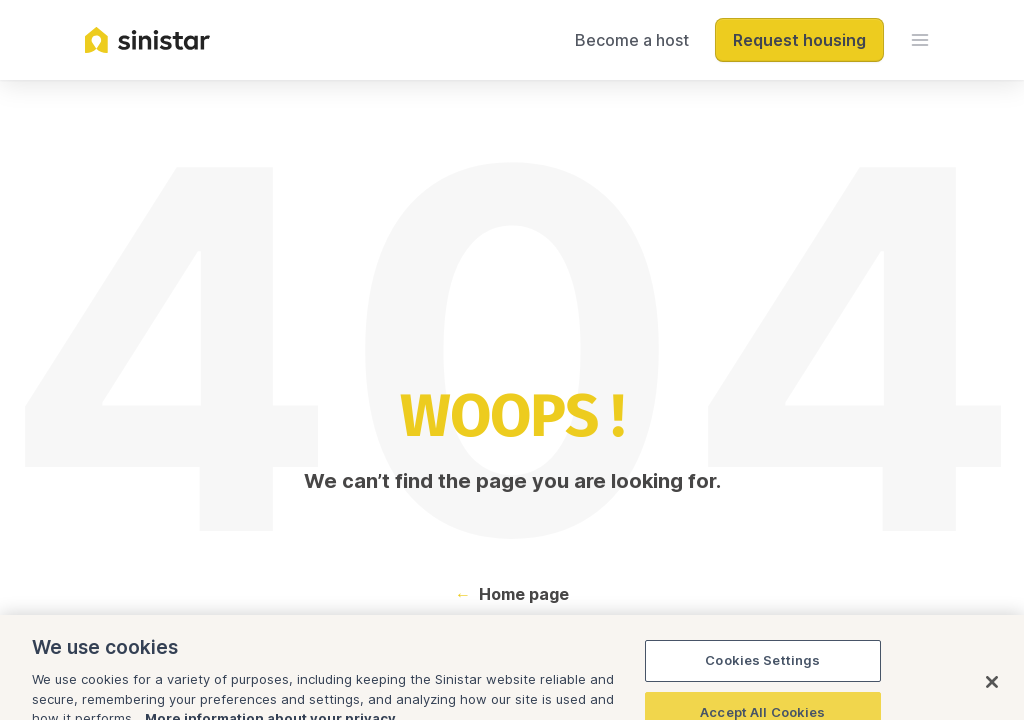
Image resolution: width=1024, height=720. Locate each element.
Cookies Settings (762, 682)
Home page (524, 594)
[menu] (920, 40)
